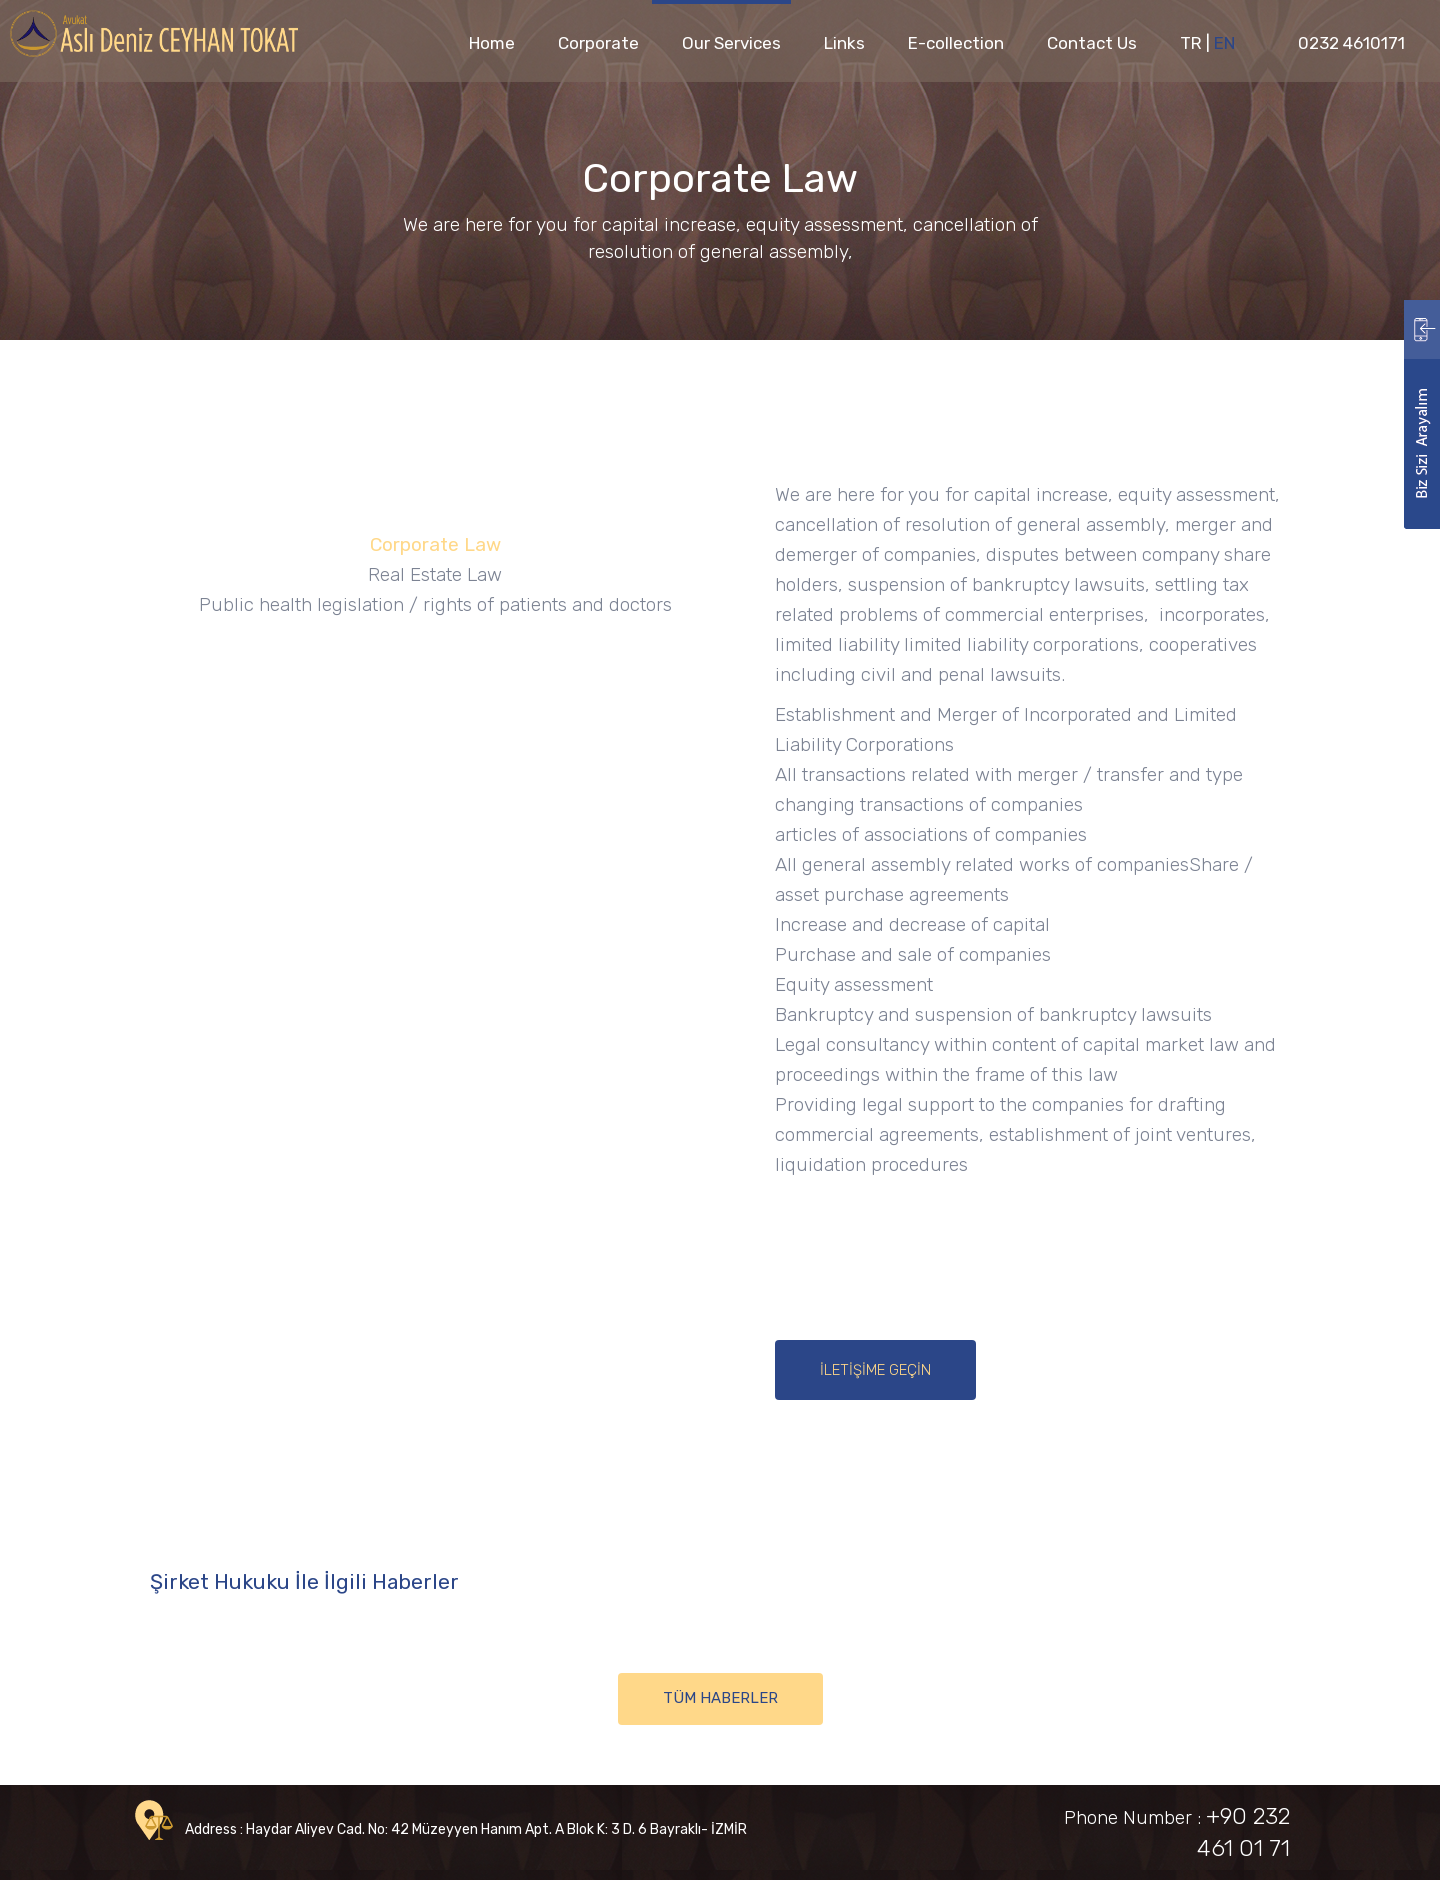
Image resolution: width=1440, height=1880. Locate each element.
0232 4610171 (1351, 43)
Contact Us (1092, 43)
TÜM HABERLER (720, 1698)
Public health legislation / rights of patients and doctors (435, 604)
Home (492, 43)
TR (1191, 43)
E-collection (956, 43)
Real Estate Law (435, 574)
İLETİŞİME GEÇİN (875, 1370)
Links (844, 43)
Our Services (731, 43)
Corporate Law (435, 544)
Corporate (598, 43)
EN (1224, 43)
